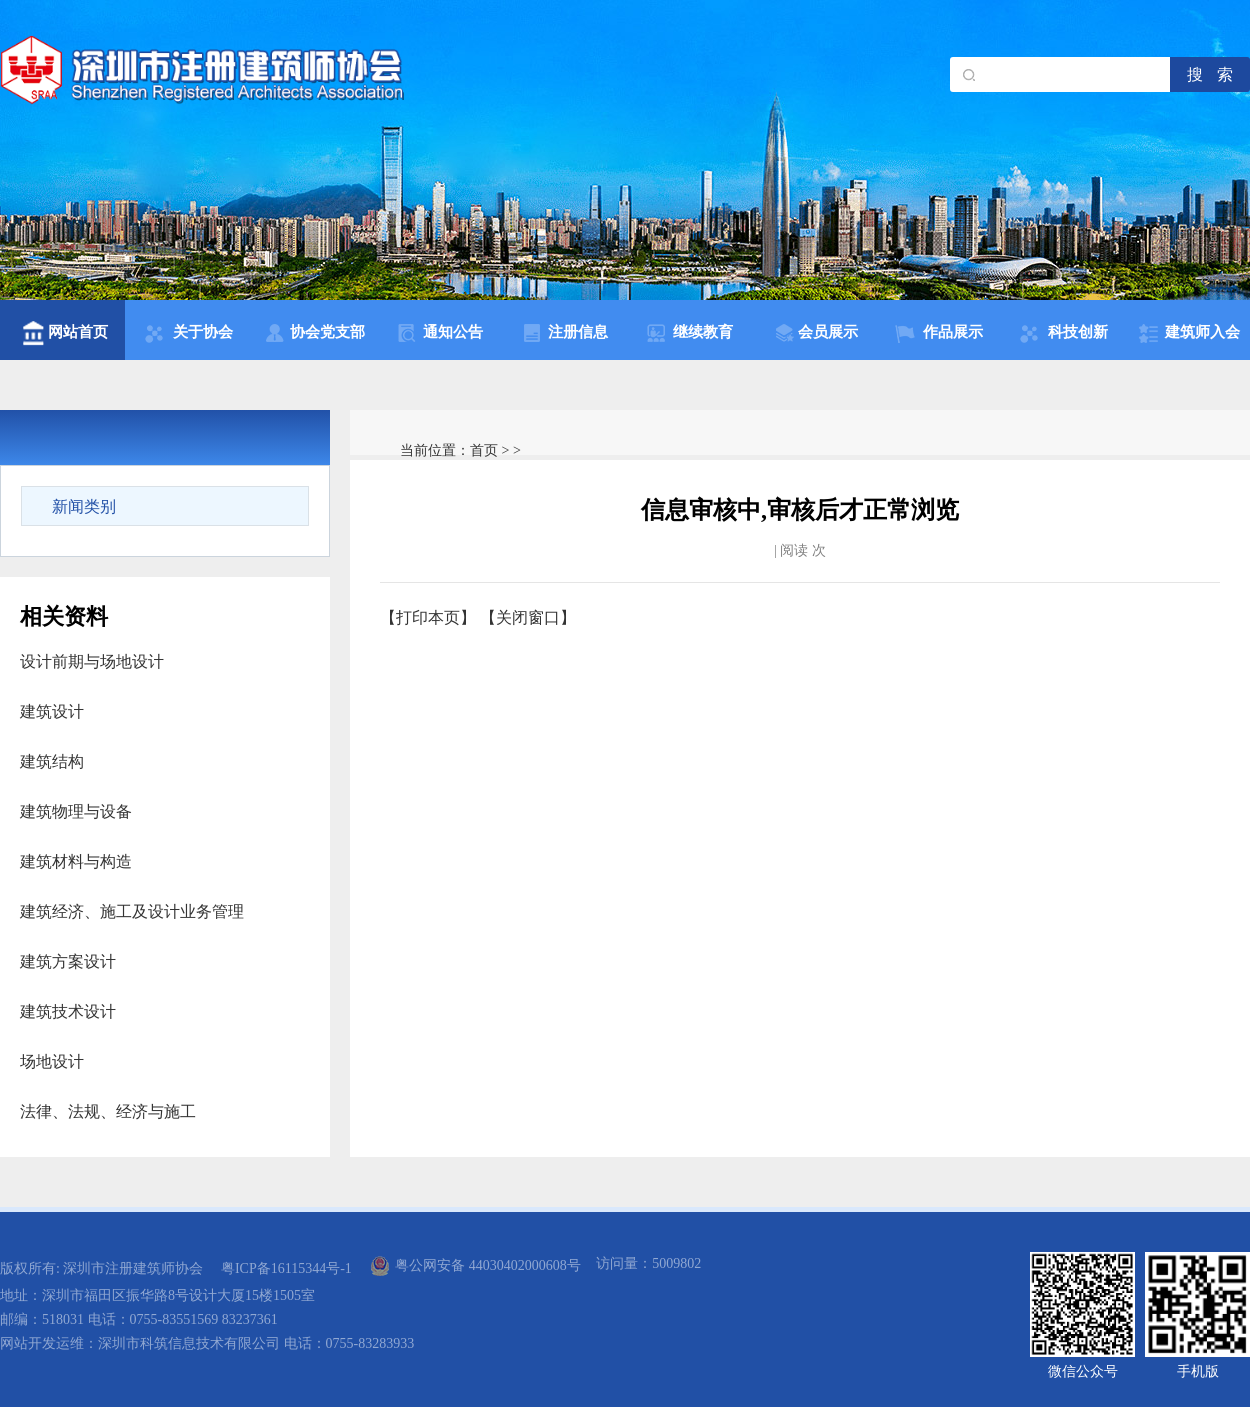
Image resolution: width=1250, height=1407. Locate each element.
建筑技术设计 (68, 1011)
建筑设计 (52, 711)
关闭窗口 (528, 617)
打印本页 (428, 617)
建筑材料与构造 (76, 861)
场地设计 (52, 1061)
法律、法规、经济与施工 (108, 1111)
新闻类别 (84, 506)
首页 (484, 450)
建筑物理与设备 (76, 811)
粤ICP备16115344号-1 (286, 1268)
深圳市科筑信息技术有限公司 (189, 1343)
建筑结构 (52, 761)
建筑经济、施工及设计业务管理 (132, 911)
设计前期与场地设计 (92, 661)
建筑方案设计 (68, 961)
